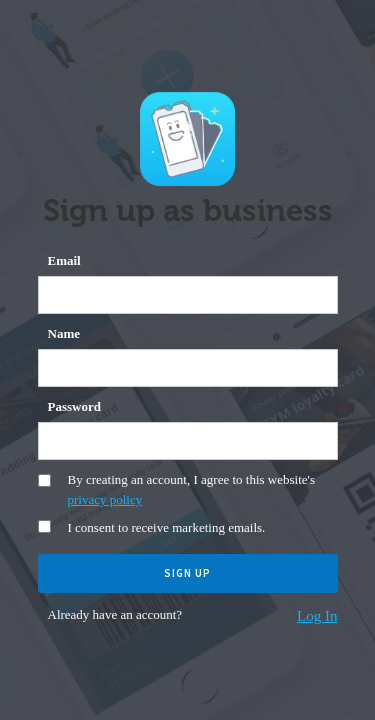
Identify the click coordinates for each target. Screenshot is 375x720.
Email (64, 260)
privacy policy (105, 499)
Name (64, 333)
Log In (317, 616)
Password (74, 406)
